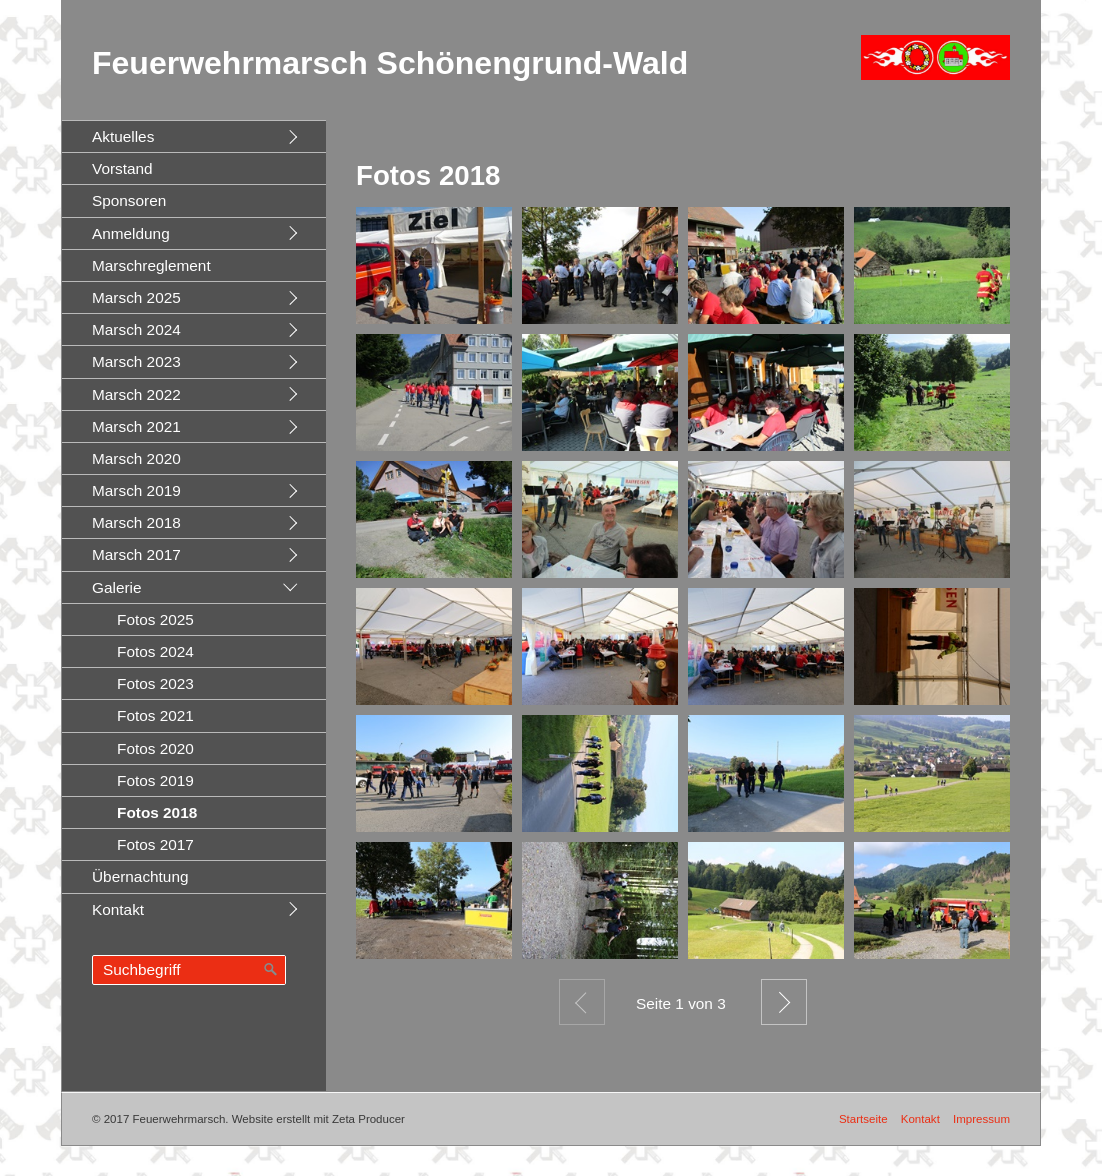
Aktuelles (123, 136)
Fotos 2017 (155, 844)
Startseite (863, 1119)
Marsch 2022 (136, 394)
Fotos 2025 (155, 619)
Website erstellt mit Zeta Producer (318, 1119)
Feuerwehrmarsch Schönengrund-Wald (390, 63)
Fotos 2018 (157, 812)
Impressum (981, 1119)
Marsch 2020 (136, 458)
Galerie (117, 587)
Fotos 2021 (155, 715)
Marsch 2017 (136, 554)
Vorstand (122, 168)
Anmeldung (131, 233)
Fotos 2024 (155, 651)
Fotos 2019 (155, 780)
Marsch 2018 (136, 522)
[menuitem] (194, 136)
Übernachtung (140, 876)
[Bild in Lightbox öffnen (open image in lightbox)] (434, 265)
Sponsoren (129, 200)
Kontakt (118, 909)
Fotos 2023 (155, 683)
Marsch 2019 (136, 490)
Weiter (784, 1002)
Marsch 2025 (136, 297)
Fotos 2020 (155, 748)
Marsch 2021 (136, 426)
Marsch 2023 (136, 361)
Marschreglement (151, 265)
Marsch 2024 (136, 329)
